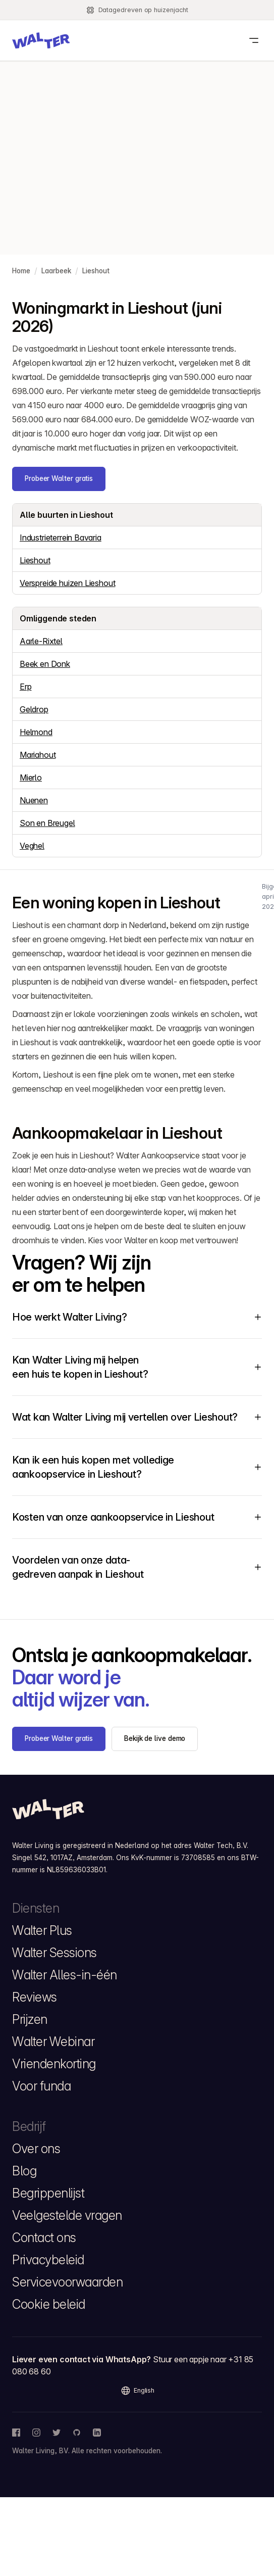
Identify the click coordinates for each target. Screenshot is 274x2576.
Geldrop (34, 709)
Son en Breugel (47, 823)
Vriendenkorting (54, 2063)
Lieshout (35, 560)
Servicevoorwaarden (67, 2282)
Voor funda (41, 2086)
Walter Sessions (54, 1952)
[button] (41, 40)
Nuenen (34, 800)
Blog (24, 2170)
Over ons (36, 2148)
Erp (25, 687)
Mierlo (31, 777)
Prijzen (29, 2019)
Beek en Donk (45, 664)
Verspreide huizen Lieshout (67, 583)
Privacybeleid (48, 2259)
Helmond (36, 732)
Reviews (34, 1997)
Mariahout (38, 755)
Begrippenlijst (48, 2193)
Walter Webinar (53, 2041)
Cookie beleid (48, 2304)
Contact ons (44, 2237)
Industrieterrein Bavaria (60, 537)
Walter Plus (42, 1930)
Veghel (32, 846)
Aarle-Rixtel (41, 641)
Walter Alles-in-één (64, 1974)
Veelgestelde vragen (67, 2215)
